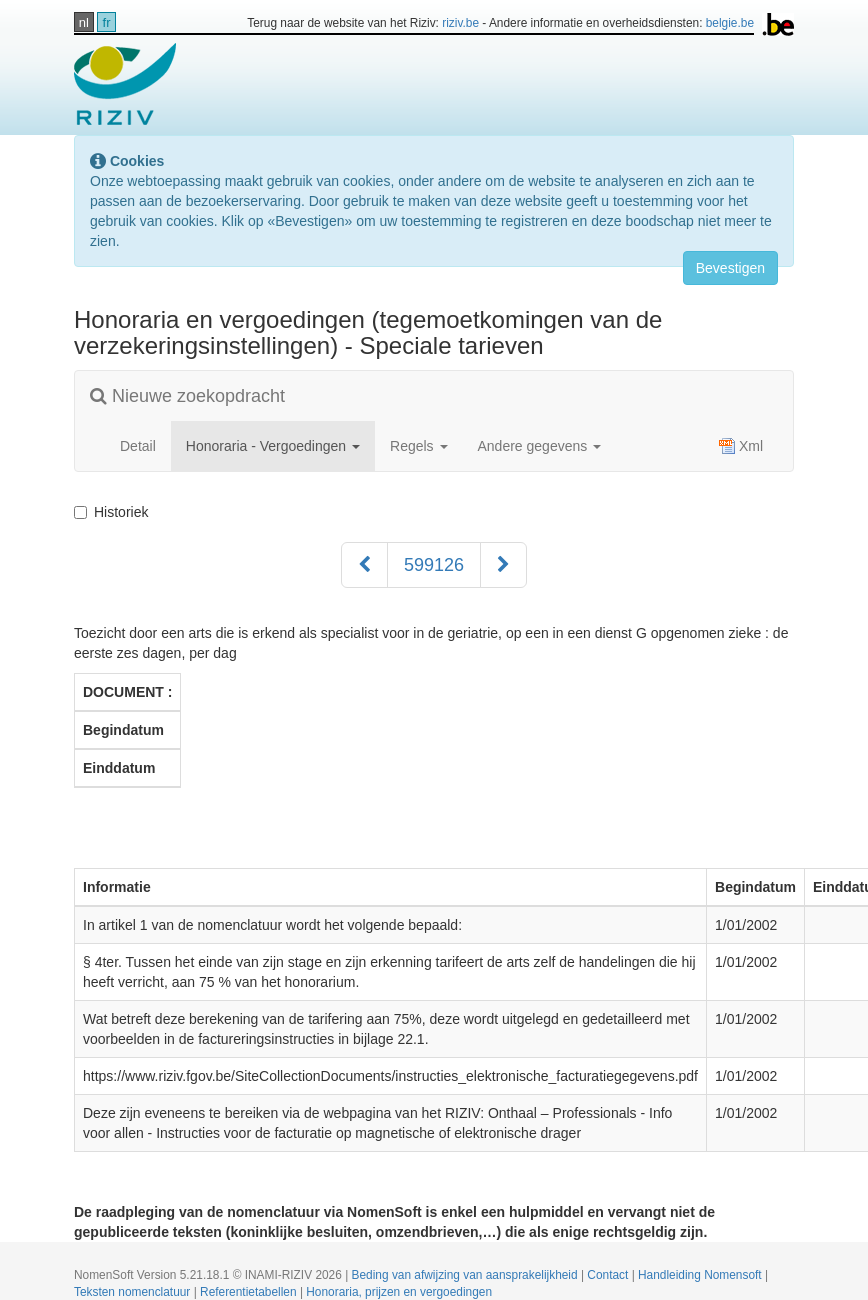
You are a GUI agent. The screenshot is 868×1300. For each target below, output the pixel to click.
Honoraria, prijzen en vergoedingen (399, 1292)
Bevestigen (730, 268)
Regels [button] (418, 446)
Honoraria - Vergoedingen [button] (273, 446)
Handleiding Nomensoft (701, 1275)
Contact (609, 1275)
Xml (741, 446)
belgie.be (730, 23)
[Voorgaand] (364, 565)
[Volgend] (503, 565)
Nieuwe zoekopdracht (187, 396)
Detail (138, 446)
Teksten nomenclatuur (134, 1292)
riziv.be (460, 23)
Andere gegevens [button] (540, 446)
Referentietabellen (250, 1292)
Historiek (115, 512)
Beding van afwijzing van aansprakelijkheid (466, 1275)
